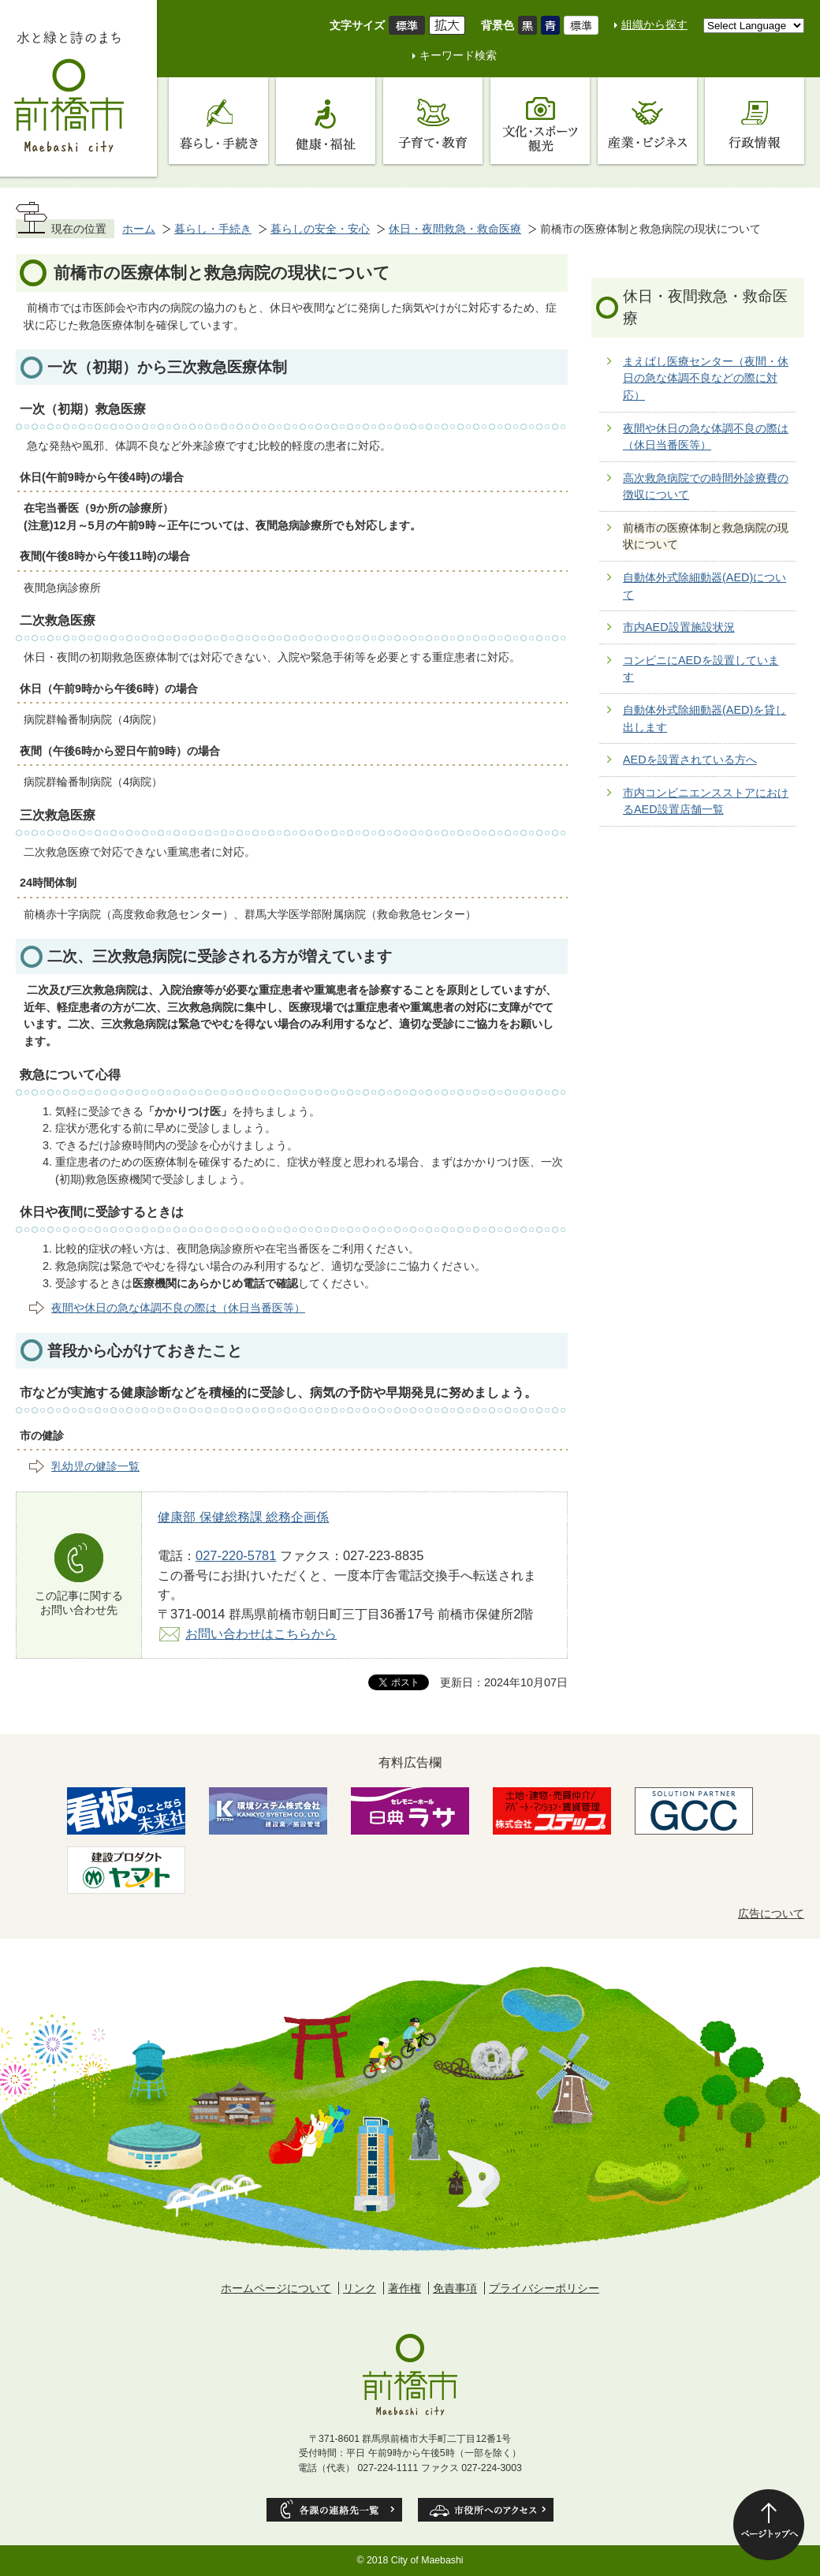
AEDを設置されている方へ (690, 759)
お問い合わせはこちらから (261, 1633)
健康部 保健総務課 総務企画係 (243, 1517)
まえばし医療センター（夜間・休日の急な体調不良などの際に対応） (705, 378)
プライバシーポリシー (544, 2288)
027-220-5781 (236, 1555)
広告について (771, 1913)
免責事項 (455, 2288)
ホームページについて (276, 2288)
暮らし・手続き (213, 228)
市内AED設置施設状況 (679, 627)
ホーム (138, 228)
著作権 (404, 2288)
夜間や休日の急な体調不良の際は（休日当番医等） (178, 1307)
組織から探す (654, 24)
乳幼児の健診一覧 (95, 1466)
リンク (359, 2288)
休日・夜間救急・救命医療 (455, 228)
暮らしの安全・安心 (320, 228)
